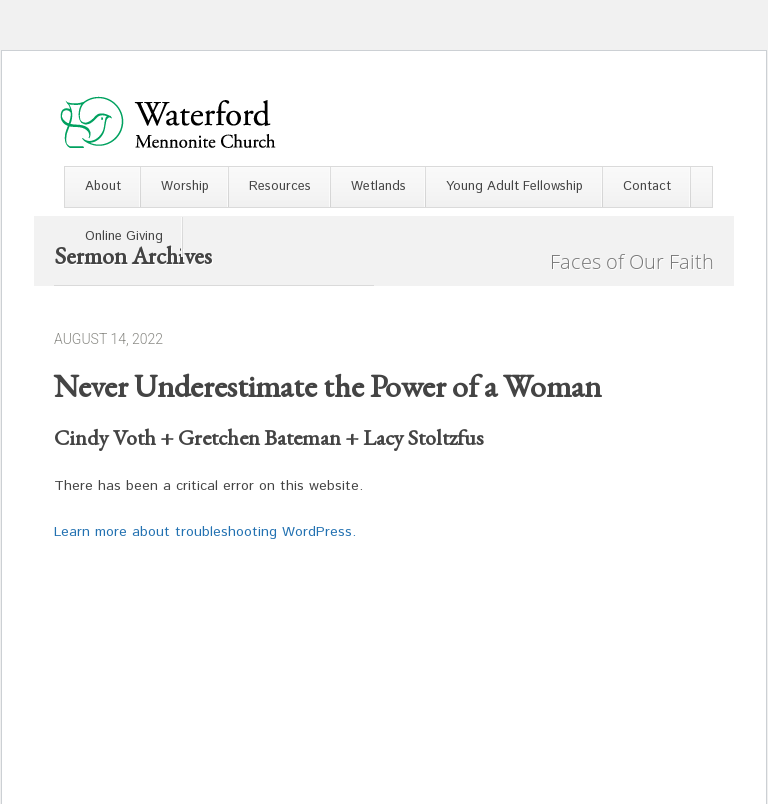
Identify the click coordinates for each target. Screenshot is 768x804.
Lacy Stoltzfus (423, 437)
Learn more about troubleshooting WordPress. (205, 532)
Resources (280, 186)
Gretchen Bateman (259, 437)
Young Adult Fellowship (514, 186)
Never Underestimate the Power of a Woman (327, 386)
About (103, 186)
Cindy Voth (105, 437)
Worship (185, 186)
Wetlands (378, 186)
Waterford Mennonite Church (168, 121)
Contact (647, 186)
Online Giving (124, 236)
